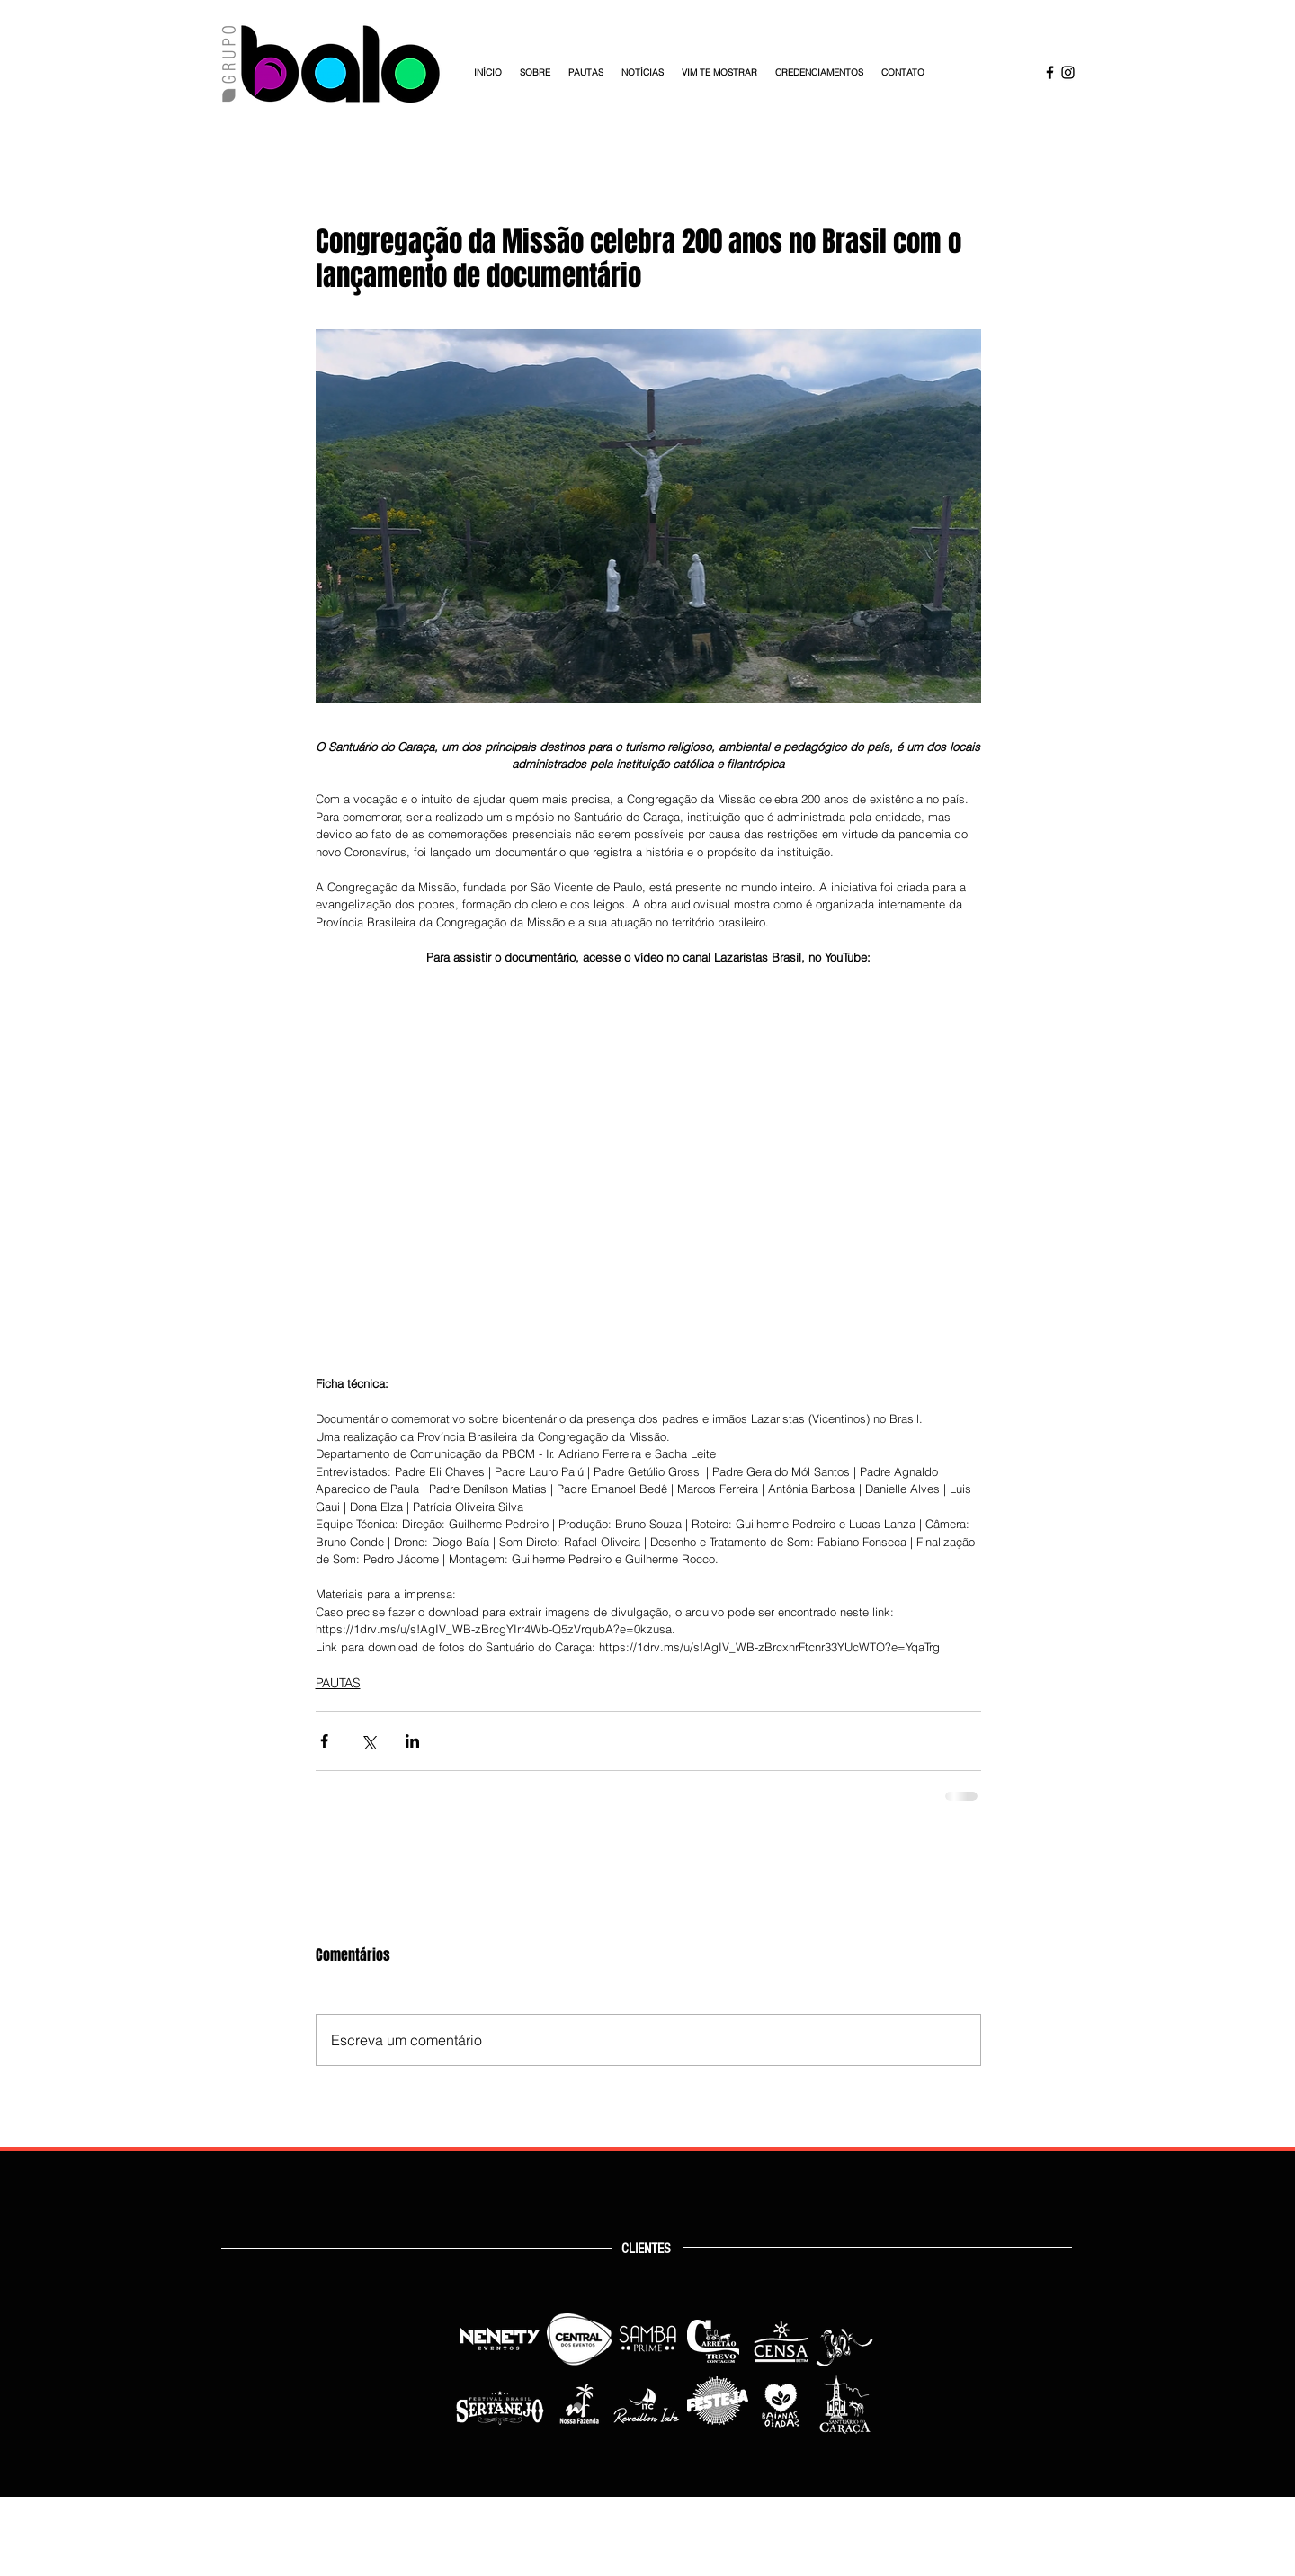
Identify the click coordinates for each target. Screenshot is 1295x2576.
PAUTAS (338, 1683)
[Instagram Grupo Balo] (1067, 72)
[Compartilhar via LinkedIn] (412, 1740)
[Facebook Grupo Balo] (1049, 72)
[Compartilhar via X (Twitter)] (368, 1740)
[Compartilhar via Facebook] (324, 1740)
